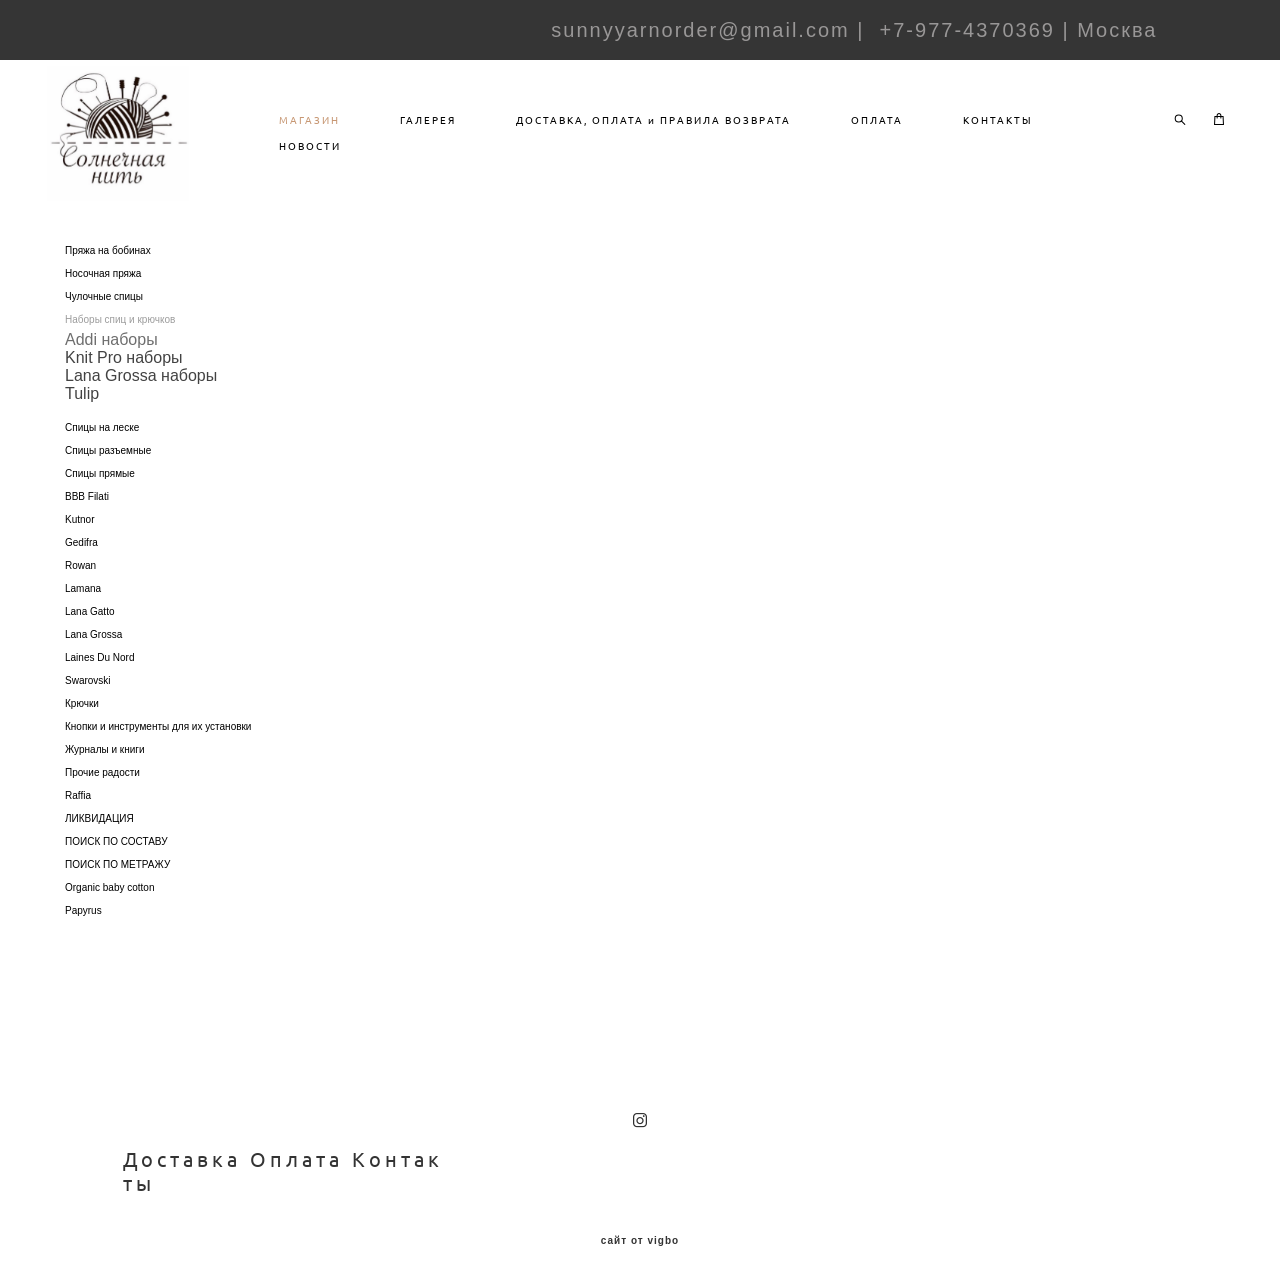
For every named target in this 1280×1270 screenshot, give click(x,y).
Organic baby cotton (110, 911)
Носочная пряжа (103, 297)
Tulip (82, 417)
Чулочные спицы (104, 320)
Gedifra (81, 566)
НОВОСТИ (365, 158)
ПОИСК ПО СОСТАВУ (116, 865)
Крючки (82, 727)
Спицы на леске (102, 451)
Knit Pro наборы (124, 381)
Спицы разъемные (108, 474)
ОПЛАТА (932, 132)
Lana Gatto (89, 635)
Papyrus (83, 934)
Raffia (78, 819)
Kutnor (79, 543)
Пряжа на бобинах (108, 274)
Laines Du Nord (99, 681)
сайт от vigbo (640, 1225)
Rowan (80, 589)
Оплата (296, 1143)
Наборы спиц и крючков (120, 343)
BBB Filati (87, 520)
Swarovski (88, 704)
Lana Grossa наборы (141, 399)
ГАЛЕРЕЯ (483, 132)
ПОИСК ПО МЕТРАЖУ (117, 888)
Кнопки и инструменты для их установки (158, 750)
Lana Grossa (93, 658)
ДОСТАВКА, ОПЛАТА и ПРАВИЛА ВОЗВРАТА (708, 132)
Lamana (83, 612)
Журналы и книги (105, 773)
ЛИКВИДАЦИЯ (99, 842)
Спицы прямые (100, 497)
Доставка (182, 1143)
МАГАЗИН (364, 132)
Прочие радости (102, 796)
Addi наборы (111, 363)
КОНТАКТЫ (1053, 132)
